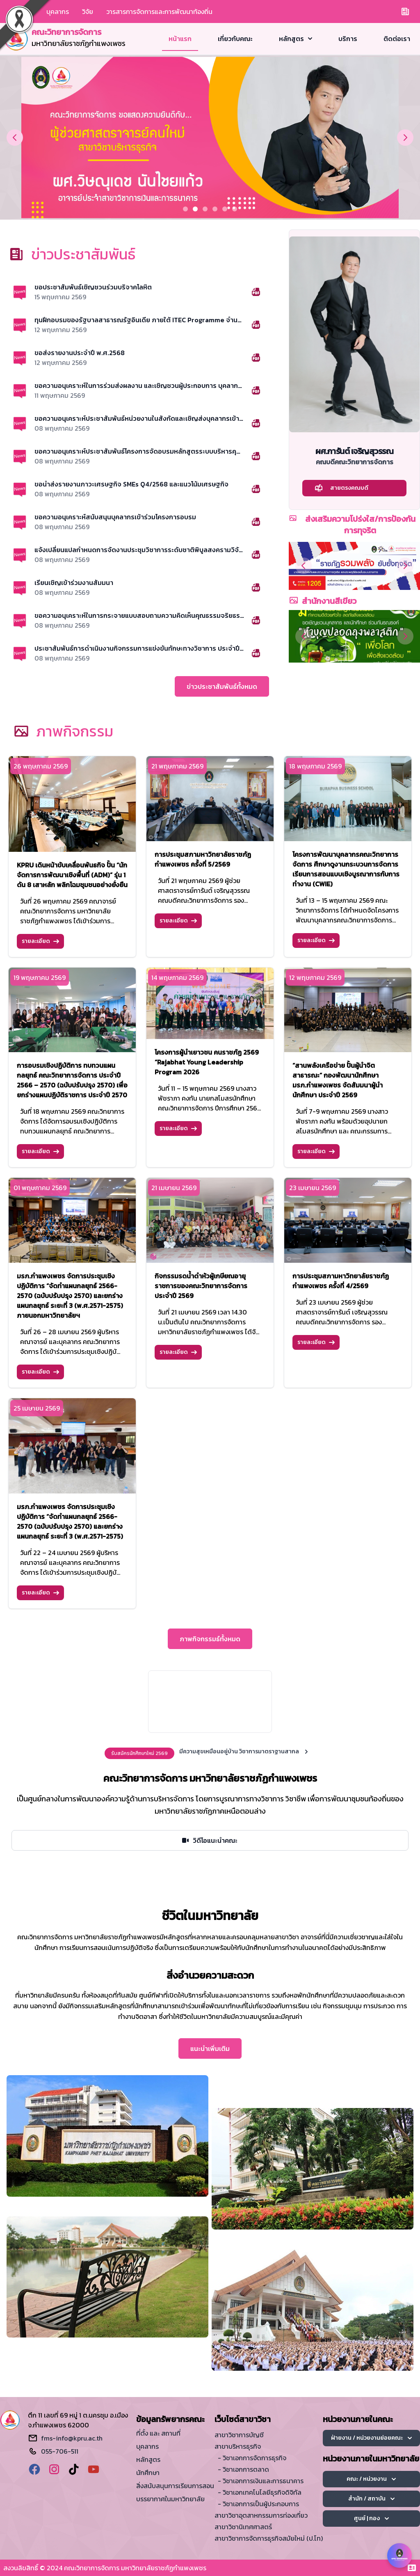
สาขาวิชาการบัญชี (239, 2435)
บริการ (347, 39)
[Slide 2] (205, 208)
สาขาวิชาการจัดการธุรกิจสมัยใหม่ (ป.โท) (269, 2538)
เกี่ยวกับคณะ (235, 39)
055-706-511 (59, 2451)
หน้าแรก (180, 39)
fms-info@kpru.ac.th (72, 2438)
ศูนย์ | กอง (371, 2518)
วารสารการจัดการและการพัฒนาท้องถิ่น (159, 11)
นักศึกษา (148, 2472)
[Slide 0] (185, 208)
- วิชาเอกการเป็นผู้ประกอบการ (258, 2504)
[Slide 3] (214, 208)
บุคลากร (57, 11)
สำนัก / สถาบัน (371, 2498)
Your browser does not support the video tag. (210, 1701)
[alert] (210, 1753)
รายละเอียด (40, 941)
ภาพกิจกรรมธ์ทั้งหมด (210, 1639)
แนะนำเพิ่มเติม (210, 2048)
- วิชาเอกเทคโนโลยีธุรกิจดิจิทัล (259, 2492)
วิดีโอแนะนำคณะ (209, 1840)
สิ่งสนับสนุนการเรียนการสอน (175, 2486)
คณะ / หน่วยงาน (371, 2479)
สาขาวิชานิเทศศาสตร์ (243, 2527)
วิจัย (87, 11)
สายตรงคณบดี (341, 488)
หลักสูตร (295, 39)
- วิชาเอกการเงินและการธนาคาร (261, 2481)
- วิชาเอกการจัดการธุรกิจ (252, 2458)
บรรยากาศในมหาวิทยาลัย (170, 2499)
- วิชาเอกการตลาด (243, 2469)
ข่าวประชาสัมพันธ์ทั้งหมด (222, 686)
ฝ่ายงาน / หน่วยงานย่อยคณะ (371, 2438)
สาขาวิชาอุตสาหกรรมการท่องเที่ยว (261, 2515)
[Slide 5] (234, 208)
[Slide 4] (224, 208)
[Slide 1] (195, 208)
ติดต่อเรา (396, 39)
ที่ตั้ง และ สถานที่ (158, 2433)
